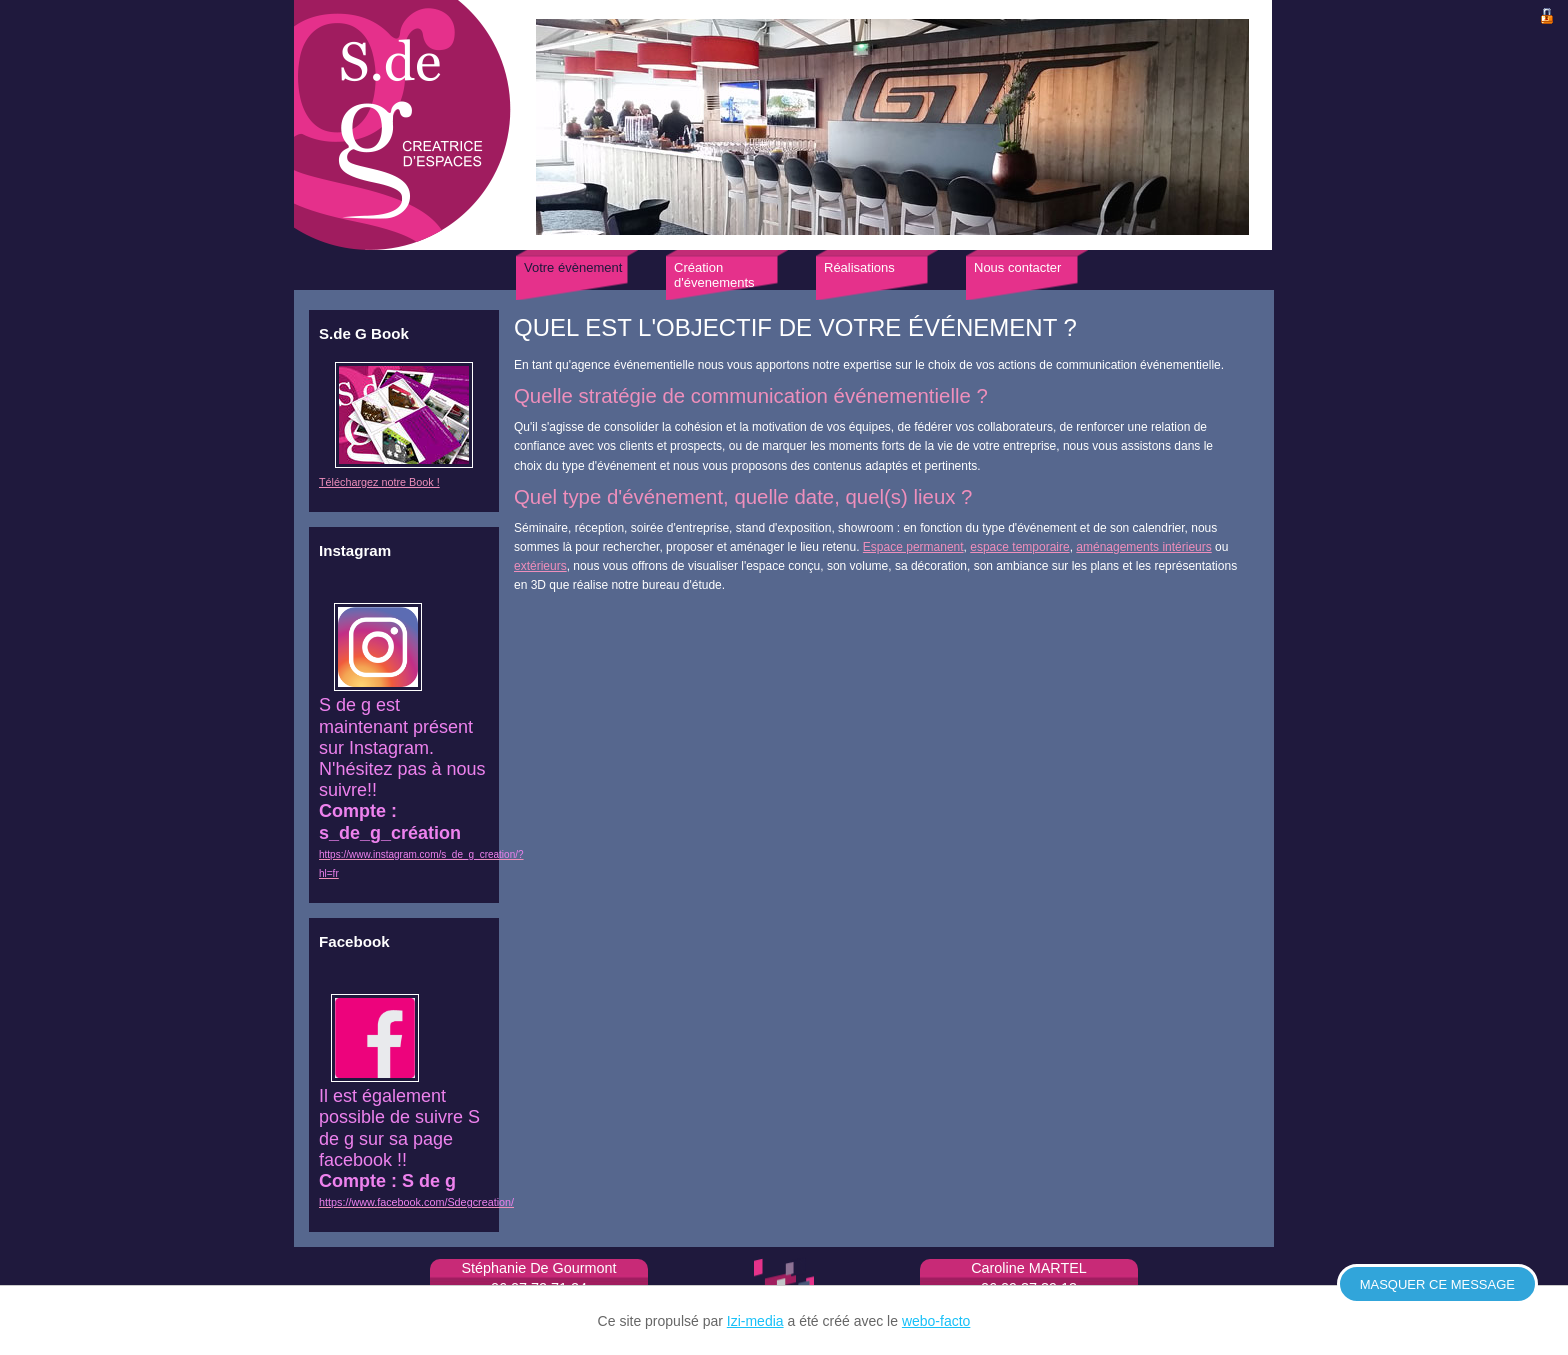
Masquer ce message (1437, 1284)
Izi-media (755, 1321)
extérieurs (540, 566)
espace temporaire (1019, 547)
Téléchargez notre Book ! (379, 482)
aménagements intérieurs (1143, 547)
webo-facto (936, 1321)
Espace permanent (913, 547)
